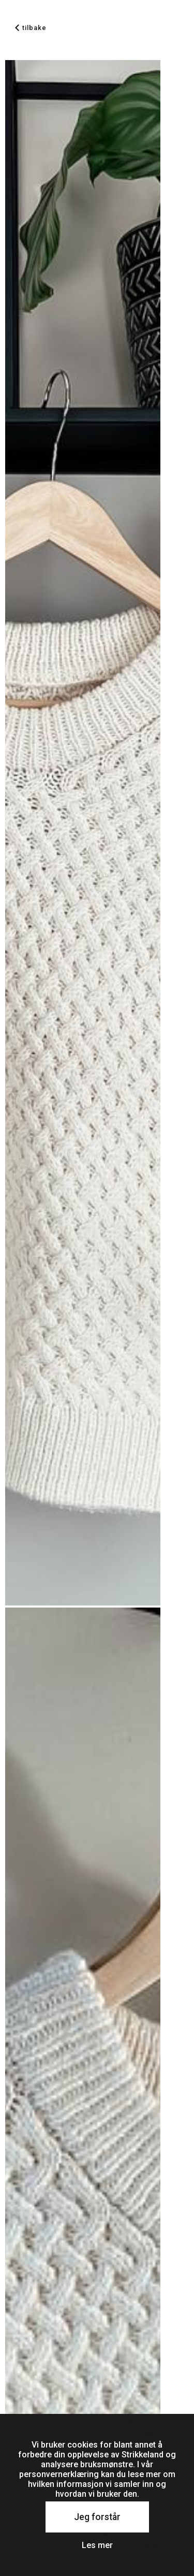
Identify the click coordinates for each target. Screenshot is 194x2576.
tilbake (31, 28)
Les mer (97, 2545)
